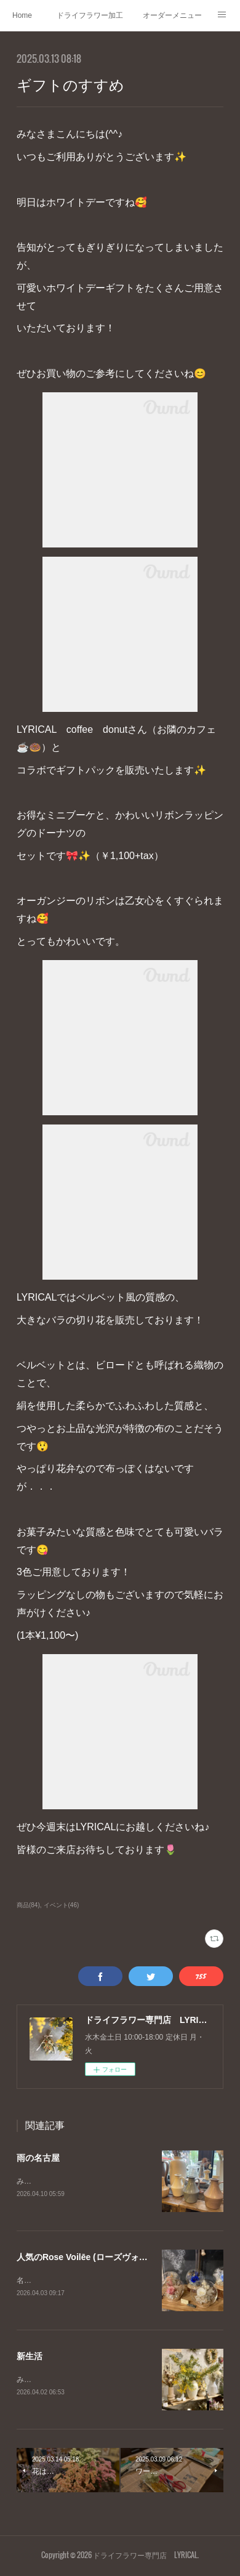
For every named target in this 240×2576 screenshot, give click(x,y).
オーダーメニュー (172, 15)
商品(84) (28, 1905)
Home (22, 15)
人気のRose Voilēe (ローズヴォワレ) (88, 2258)
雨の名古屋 (38, 2158)
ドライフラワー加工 (90, 15)
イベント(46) (61, 1905)
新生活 (29, 2357)
